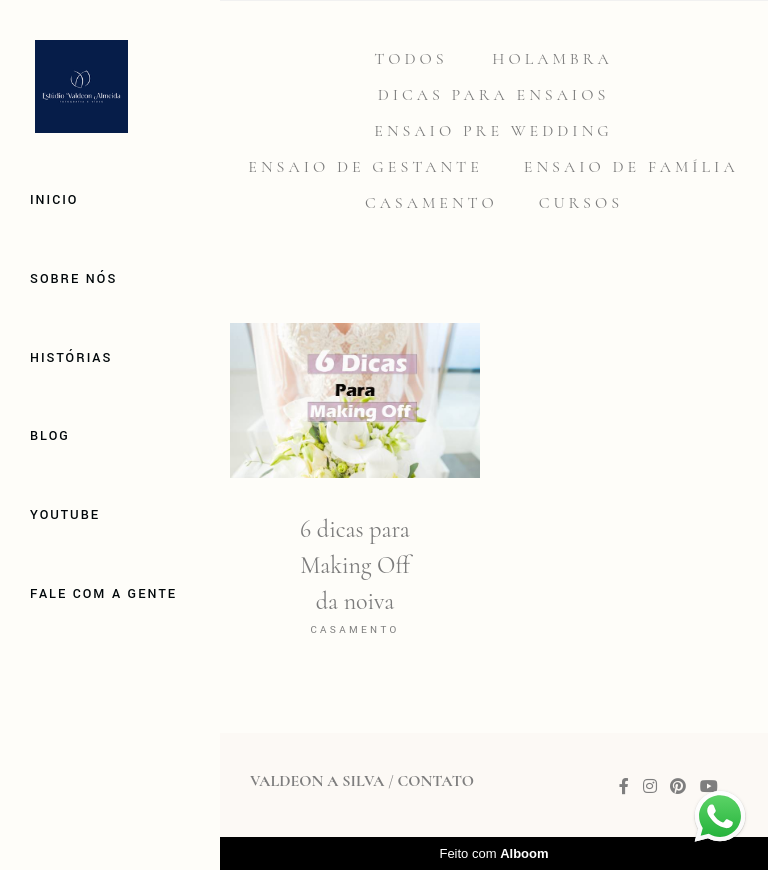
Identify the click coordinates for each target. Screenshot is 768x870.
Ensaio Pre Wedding (493, 131)
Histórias (71, 358)
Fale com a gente (103, 594)
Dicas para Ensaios (494, 95)
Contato (435, 781)
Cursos (581, 203)
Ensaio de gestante (365, 167)
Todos (410, 59)
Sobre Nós (73, 279)
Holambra (552, 59)
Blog (50, 436)
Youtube (65, 515)
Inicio (54, 200)
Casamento (431, 203)
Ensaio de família (631, 167)
